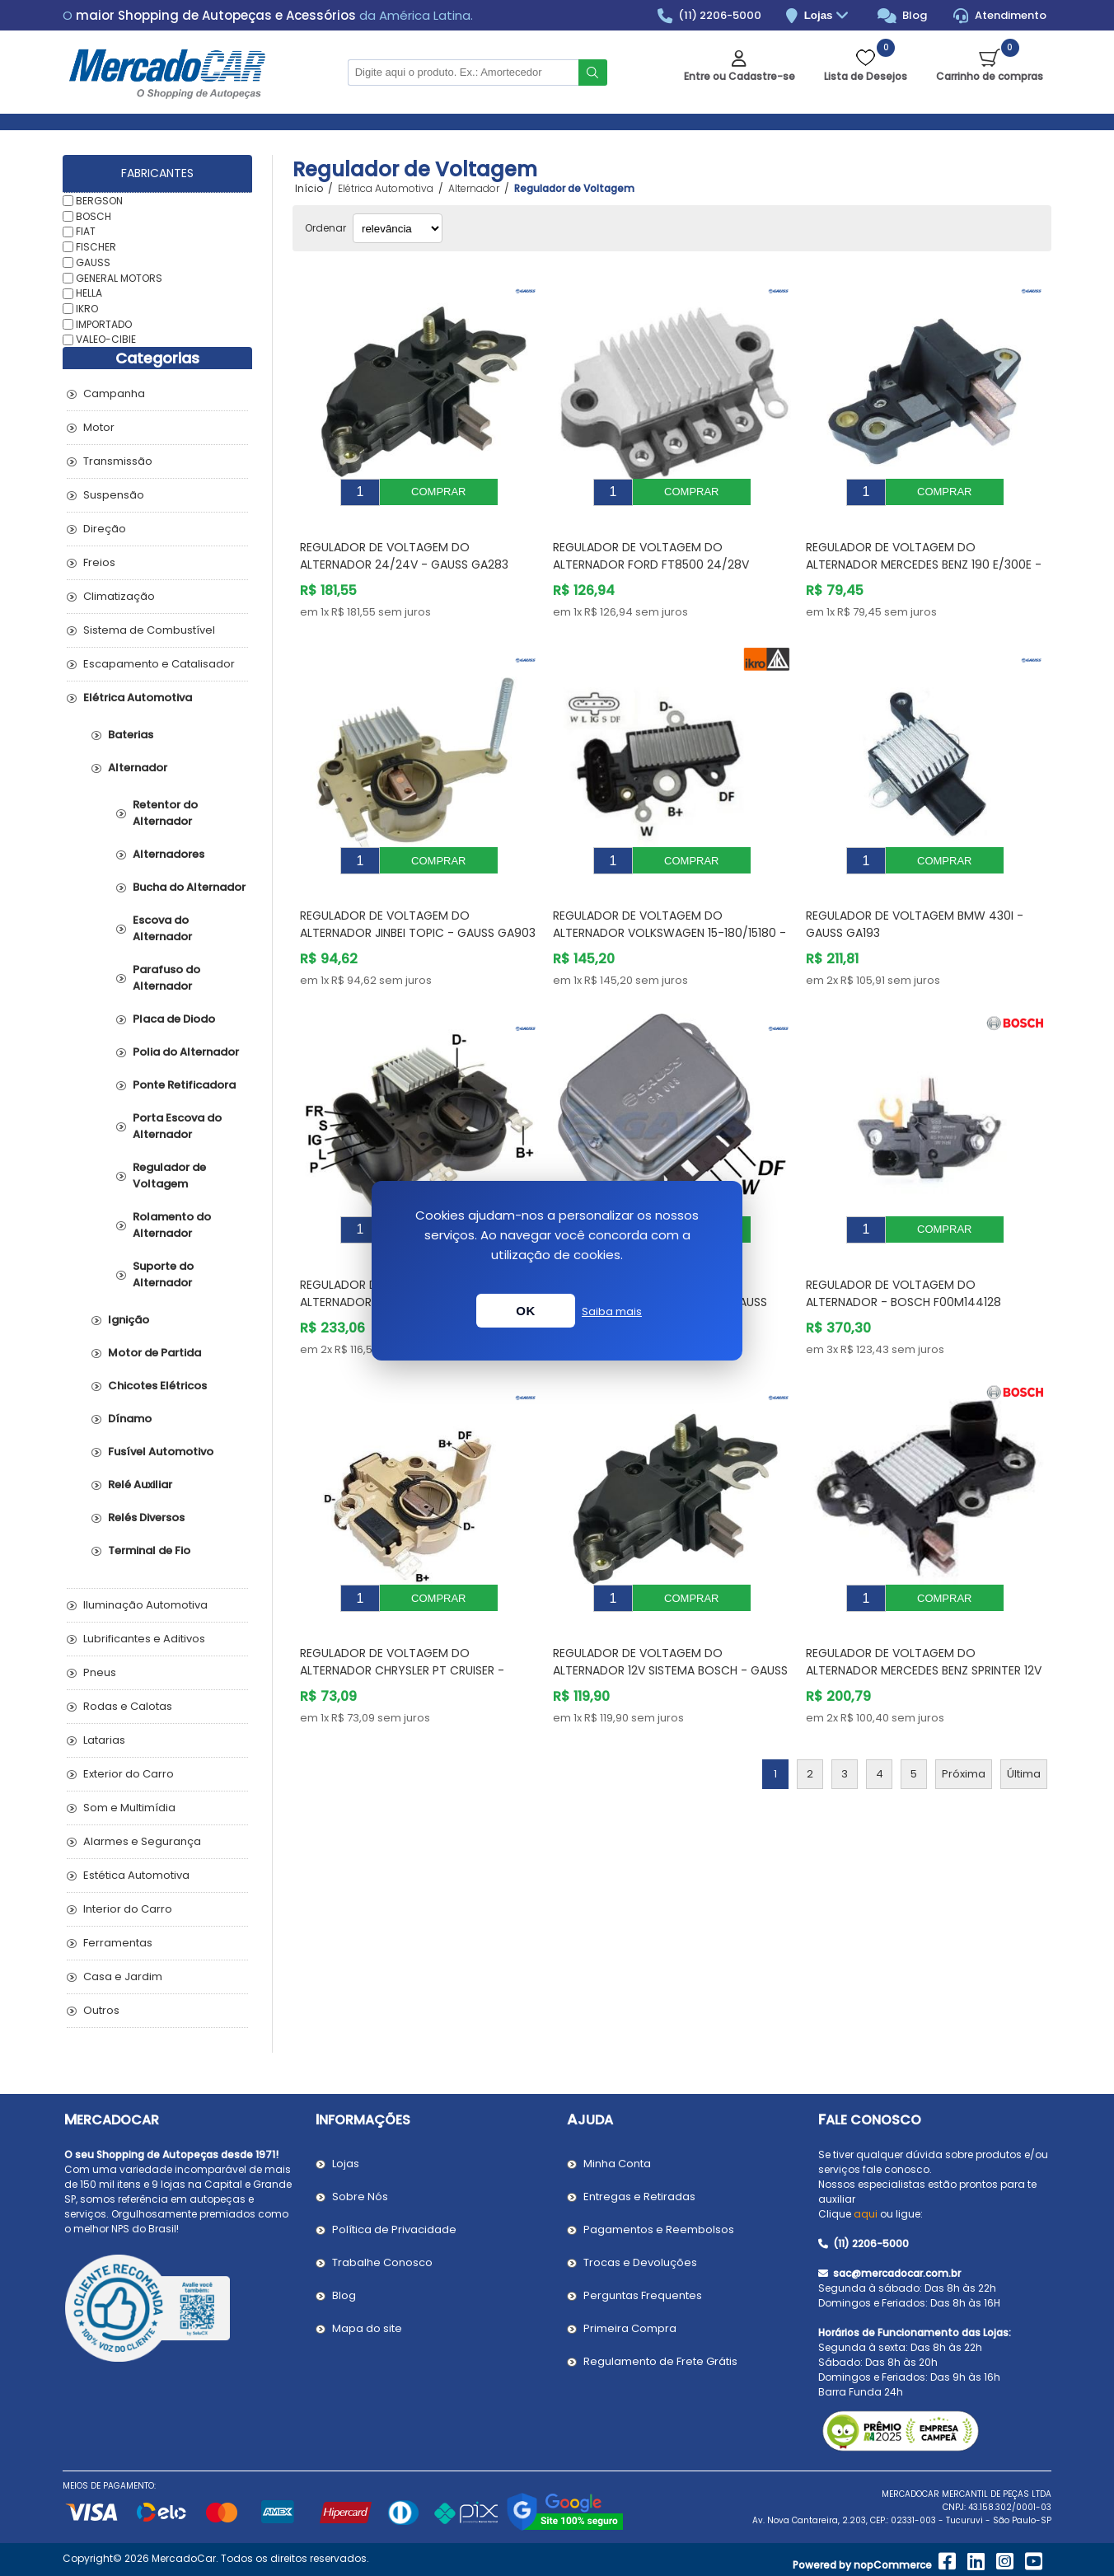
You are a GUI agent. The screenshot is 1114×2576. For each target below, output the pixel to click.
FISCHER (96, 247)
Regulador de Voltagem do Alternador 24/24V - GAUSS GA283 (404, 543)
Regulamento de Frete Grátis (660, 2361)
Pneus (99, 1672)
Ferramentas (117, 1943)
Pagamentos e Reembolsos (658, 2229)
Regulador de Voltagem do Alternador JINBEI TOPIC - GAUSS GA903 (418, 899)
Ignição (128, 1320)
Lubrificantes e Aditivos (144, 1638)
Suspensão (113, 495)
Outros (101, 2010)
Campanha (114, 393)
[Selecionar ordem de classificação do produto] (397, 228)
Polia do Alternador (186, 1052)
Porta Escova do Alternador (177, 1126)
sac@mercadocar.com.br (889, 2273)
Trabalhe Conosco (382, 2262)
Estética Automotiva (136, 1875)
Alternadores (168, 854)
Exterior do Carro (128, 1774)
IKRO (87, 309)
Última (1024, 1724)
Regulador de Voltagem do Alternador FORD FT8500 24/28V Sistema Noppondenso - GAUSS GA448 (667, 552)
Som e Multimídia (129, 1807)
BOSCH (93, 215)
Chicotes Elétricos (157, 1385)
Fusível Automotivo (160, 1451)
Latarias (104, 1740)
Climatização (119, 596)
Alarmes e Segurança (142, 1841)
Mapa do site (367, 2328)
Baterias (130, 734)
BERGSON (99, 201)
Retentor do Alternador (165, 813)
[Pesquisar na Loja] (463, 72)
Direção (104, 528)
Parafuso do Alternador (166, 978)
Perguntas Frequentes (642, 2295)
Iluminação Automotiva (145, 1605)
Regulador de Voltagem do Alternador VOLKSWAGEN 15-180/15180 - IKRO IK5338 (669, 908)
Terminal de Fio (149, 1550)
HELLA (89, 293)
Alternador (137, 767)
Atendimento (999, 15)
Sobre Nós (360, 2196)
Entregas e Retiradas (639, 2196)
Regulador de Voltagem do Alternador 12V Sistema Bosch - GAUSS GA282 (670, 1620)
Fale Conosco (869, 2119)
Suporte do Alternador (163, 1274)
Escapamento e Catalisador (159, 664)
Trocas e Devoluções (640, 2262)
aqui (866, 2214)
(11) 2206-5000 (710, 15)
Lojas (828, 16)
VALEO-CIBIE (106, 339)
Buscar (592, 72)
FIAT (86, 231)
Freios (99, 562)
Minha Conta (617, 2163)
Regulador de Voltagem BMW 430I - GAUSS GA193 (914, 899)
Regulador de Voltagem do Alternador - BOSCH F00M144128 (903, 1256)
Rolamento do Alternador (172, 1225)
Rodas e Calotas (127, 1706)
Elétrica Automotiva (137, 697)
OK (526, 1311)
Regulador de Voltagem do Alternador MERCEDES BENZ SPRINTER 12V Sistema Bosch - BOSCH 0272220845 (923, 1620)
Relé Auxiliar (140, 1484)
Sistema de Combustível (149, 630)
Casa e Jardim (122, 1976)
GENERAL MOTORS (119, 277)
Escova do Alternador (162, 928)
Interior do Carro (127, 1909)
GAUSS (93, 262)
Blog (903, 15)
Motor (99, 427)
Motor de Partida (154, 1353)
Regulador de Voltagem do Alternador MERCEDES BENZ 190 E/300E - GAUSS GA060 (923, 552)
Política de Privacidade (394, 2229)
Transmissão (117, 461)
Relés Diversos (146, 1517)
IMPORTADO (104, 323)
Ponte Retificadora (184, 1085)
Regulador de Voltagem (169, 1175)
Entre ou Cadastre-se (739, 76)
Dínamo (130, 1418)
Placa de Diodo (174, 1019)
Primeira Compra (629, 2328)
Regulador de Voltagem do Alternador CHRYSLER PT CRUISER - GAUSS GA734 (402, 1620)
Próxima (963, 1724)
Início (309, 189)
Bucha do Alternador (189, 887)
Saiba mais (612, 1311)
